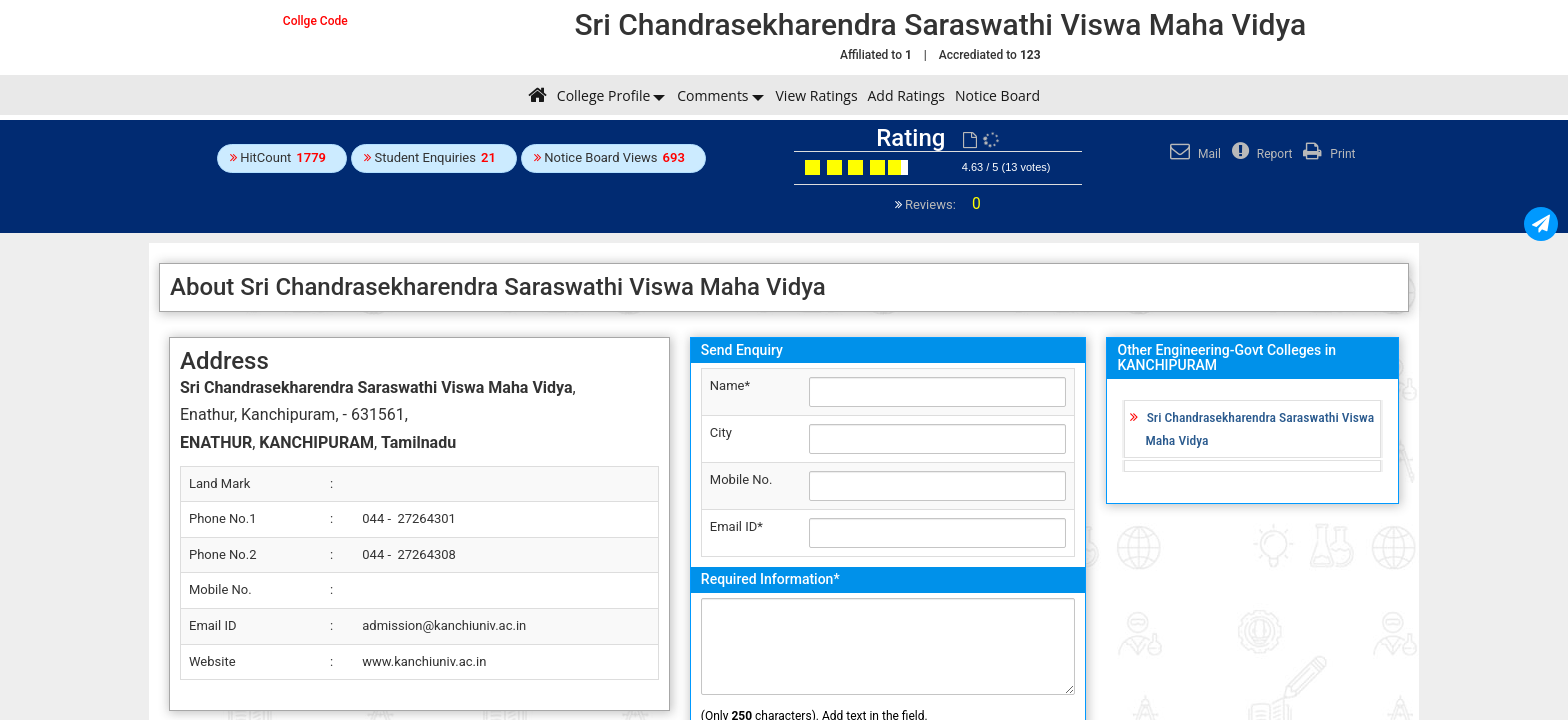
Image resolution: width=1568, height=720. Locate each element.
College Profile (603, 95)
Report (1260, 154)
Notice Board (997, 95)
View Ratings (817, 95)
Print (1326, 154)
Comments (712, 95)
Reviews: (941, 204)
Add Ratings (906, 95)
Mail (1193, 154)
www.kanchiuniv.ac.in (424, 661)
